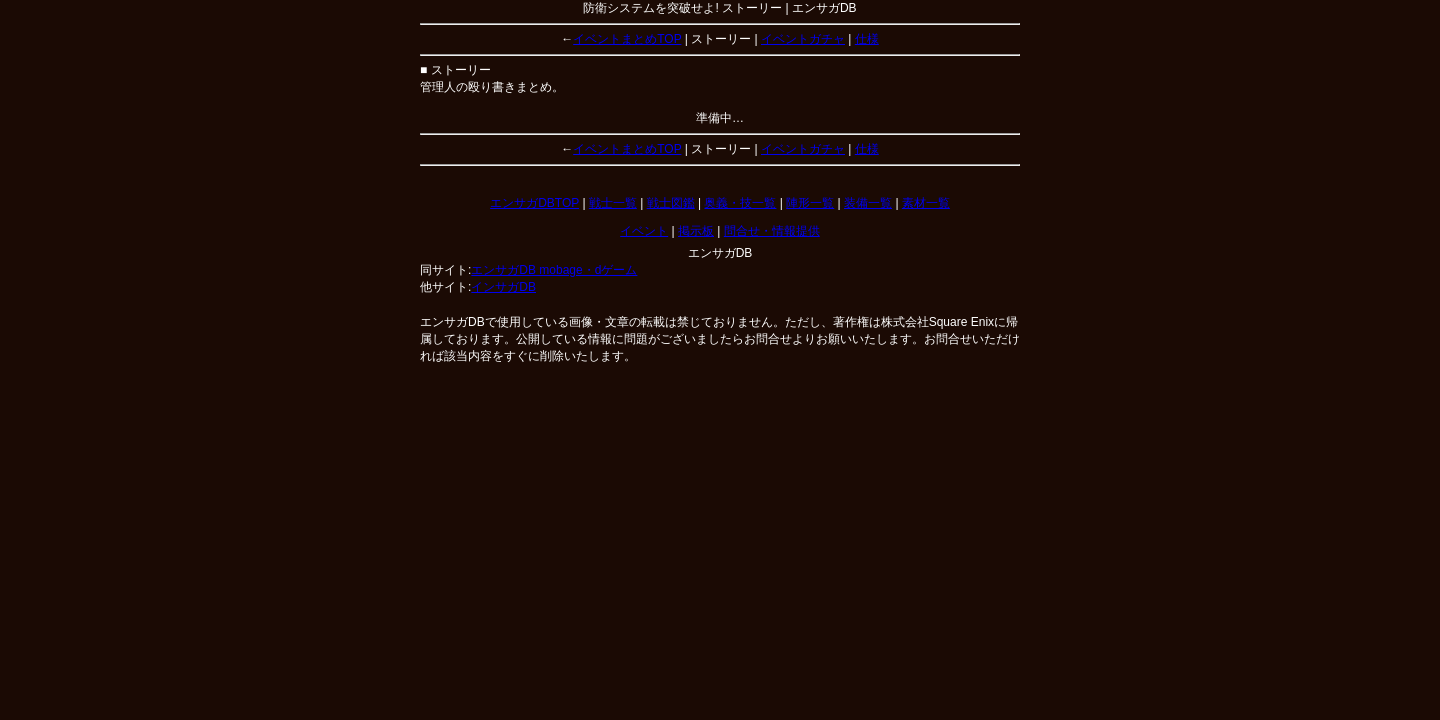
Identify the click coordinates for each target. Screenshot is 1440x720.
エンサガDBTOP (534, 203)
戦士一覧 (613, 203)
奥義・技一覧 (740, 203)
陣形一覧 (810, 203)
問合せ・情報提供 (772, 231)
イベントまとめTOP (627, 39)
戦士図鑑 (671, 203)
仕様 (867, 39)
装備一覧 (868, 203)
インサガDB (503, 287)
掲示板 (696, 231)
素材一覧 (926, 203)
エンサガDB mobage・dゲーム (554, 270)
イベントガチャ (803, 39)
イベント (644, 231)
